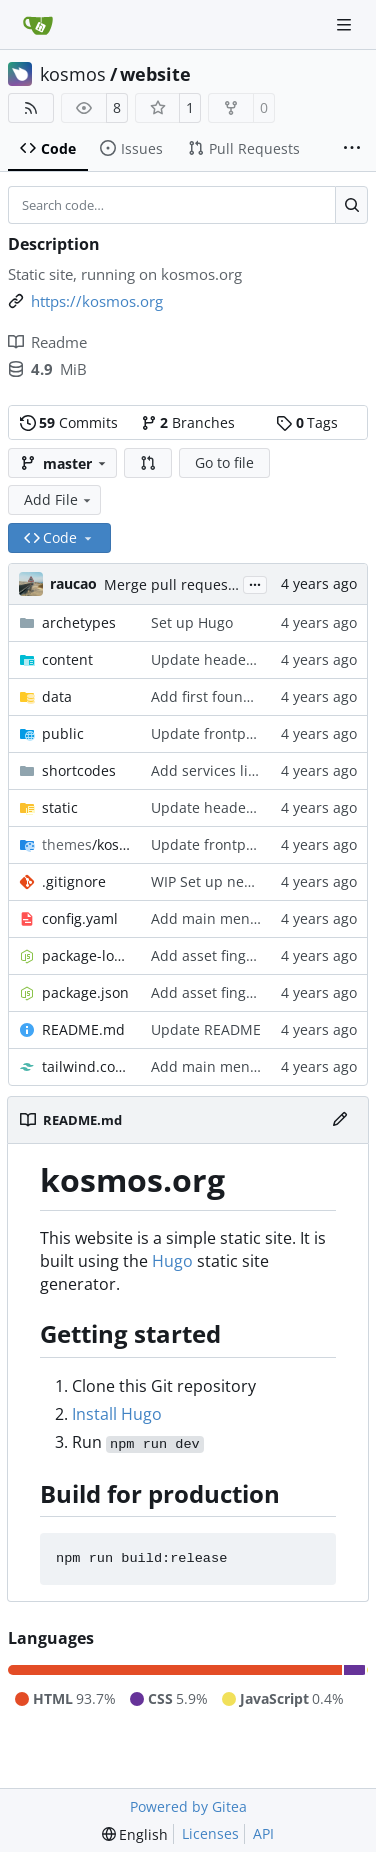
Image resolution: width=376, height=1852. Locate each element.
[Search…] (351, 205)
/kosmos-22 (86, 844)
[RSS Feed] (31, 108)
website (155, 74)
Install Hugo (117, 1414)
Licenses (210, 1833)
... (255, 583)
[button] (148, 463)
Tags (307, 422)
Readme (47, 342)
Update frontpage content (238, 733)
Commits (69, 422)
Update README (206, 1029)
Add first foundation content (246, 696)
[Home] (38, 25)
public (63, 733)
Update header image (224, 659)
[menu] (135, 1834)
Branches (188, 422)
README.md (83, 1029)
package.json (85, 992)
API (263, 1833)
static (60, 807)
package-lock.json (86, 955)
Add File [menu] (59, 499)
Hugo (172, 1261)
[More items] (352, 149)
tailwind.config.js (86, 1066)
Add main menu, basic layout (249, 918)
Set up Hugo (192, 622)
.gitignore (74, 881)
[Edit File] (340, 1120)
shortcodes (79, 770)
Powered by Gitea (188, 1806)
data (57, 696)
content (67, 659)
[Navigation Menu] (346, 24)
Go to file (224, 462)
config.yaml (80, 918)
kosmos (73, 74)
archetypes (79, 622)
